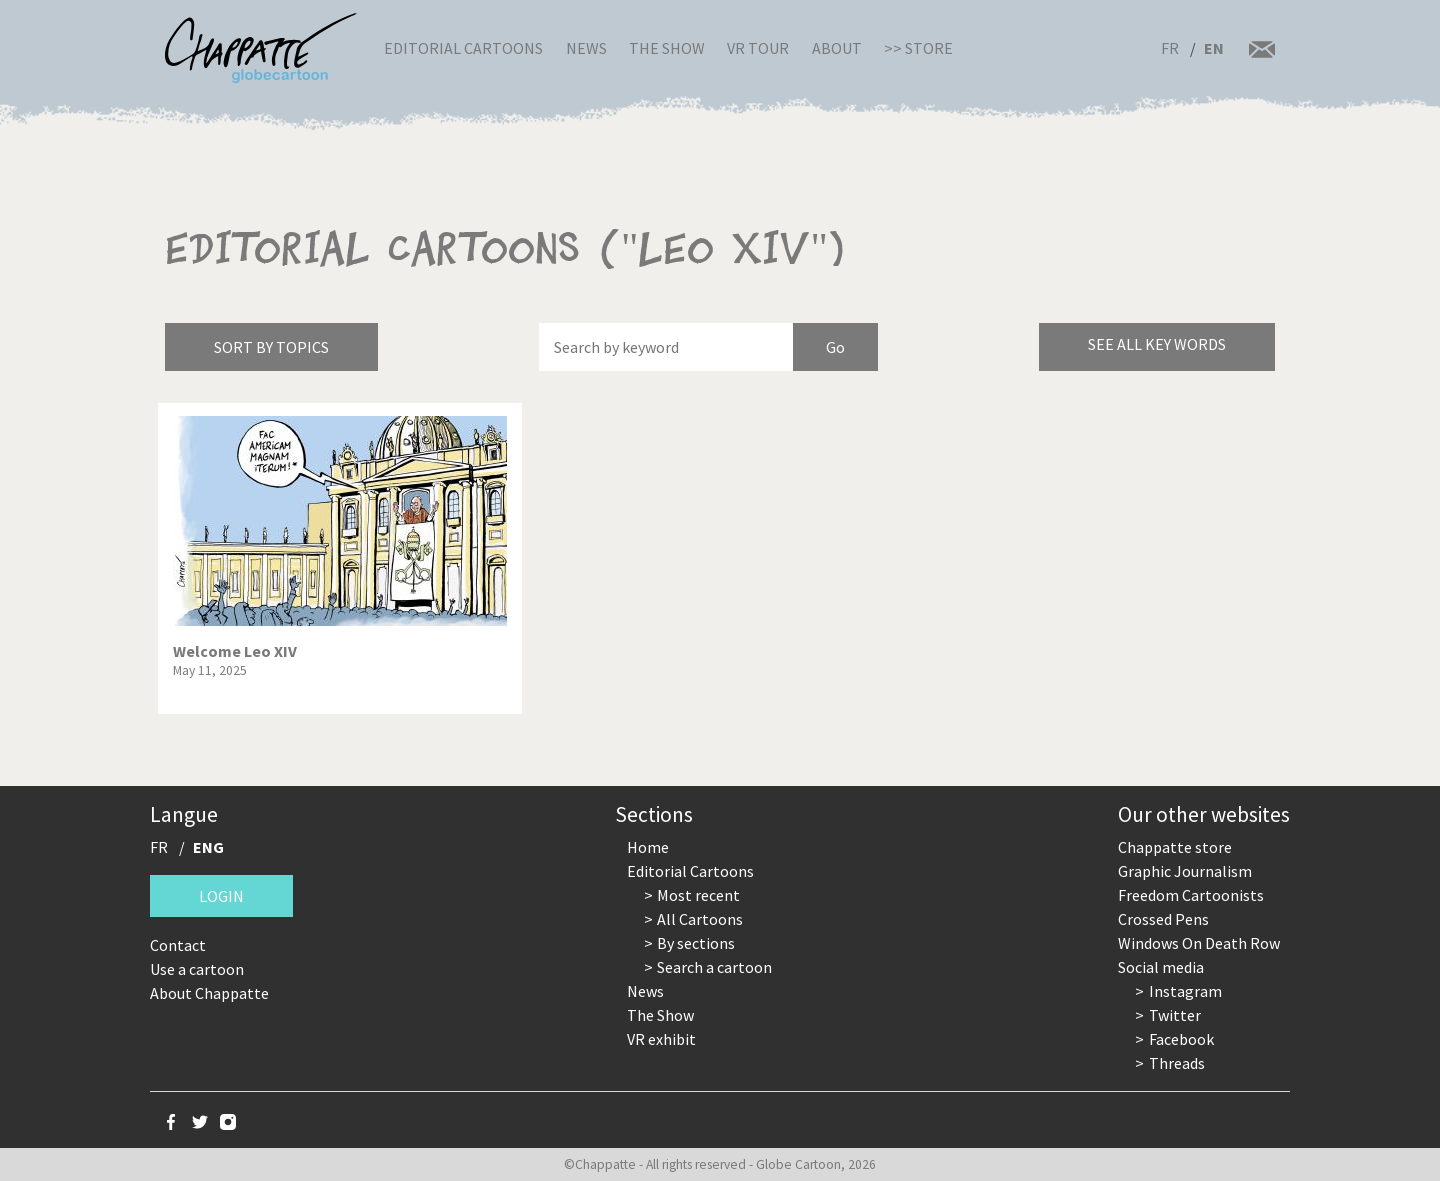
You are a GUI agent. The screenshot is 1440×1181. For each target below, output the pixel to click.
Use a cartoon (197, 969)
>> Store (918, 48)
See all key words (1157, 344)
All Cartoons (700, 919)
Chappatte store (1175, 847)
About (837, 48)
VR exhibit (661, 1039)
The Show (667, 48)
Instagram (1185, 991)
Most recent (698, 895)
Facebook (1181, 1039)
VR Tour (758, 48)
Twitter (1175, 1015)
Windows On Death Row (1199, 943)
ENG (208, 847)
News (586, 48)
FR (1170, 48)
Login (221, 896)
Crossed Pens (1163, 919)
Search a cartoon (714, 967)
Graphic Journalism (1185, 871)
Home (648, 847)
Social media (1161, 967)
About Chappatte (209, 993)
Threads (1177, 1063)
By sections (696, 943)
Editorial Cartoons (463, 48)
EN (1214, 48)
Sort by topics (271, 347)
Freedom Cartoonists (1191, 895)
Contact (178, 945)
